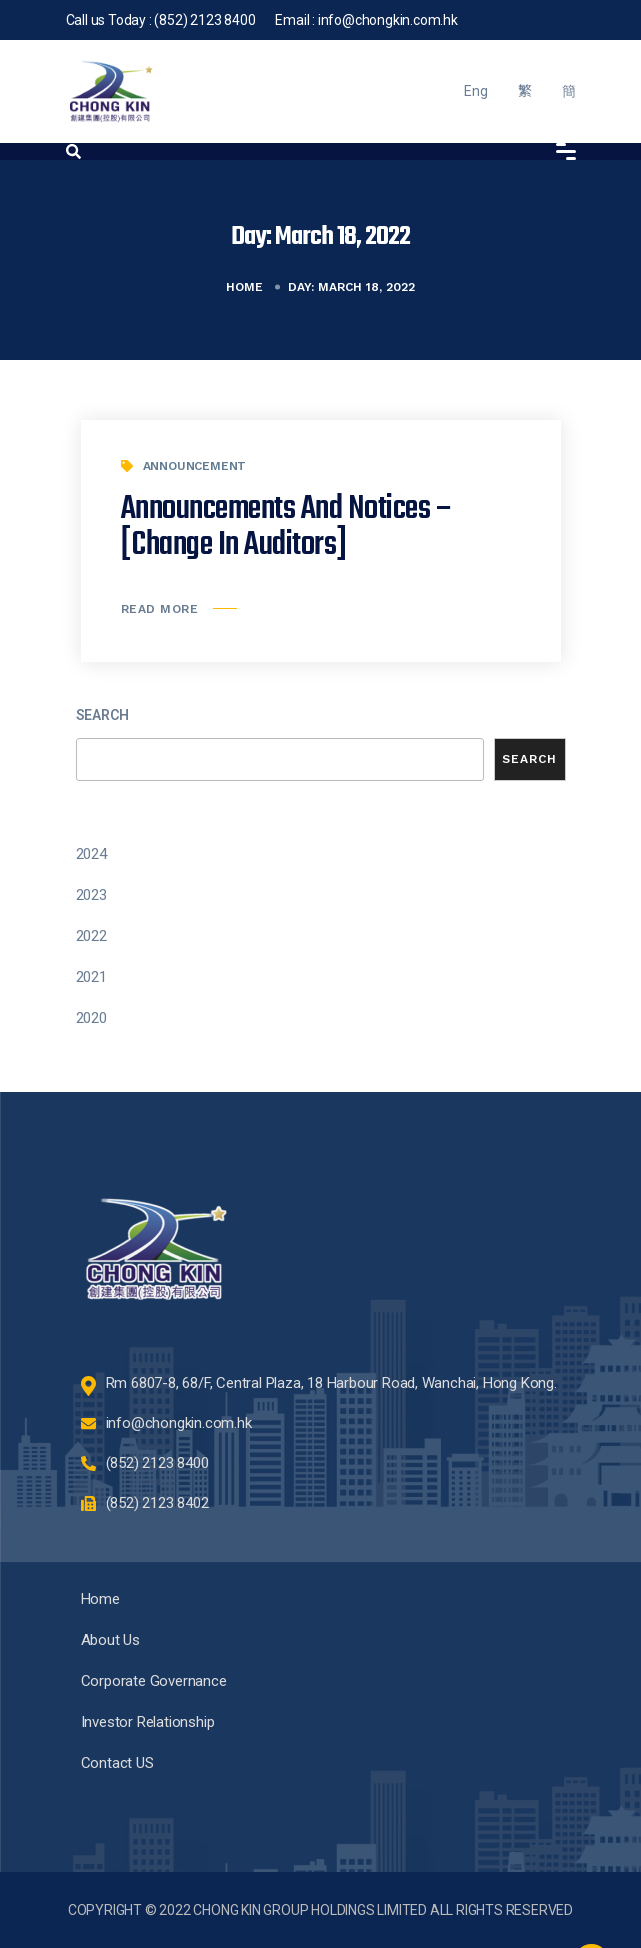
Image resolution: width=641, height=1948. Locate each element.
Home (244, 287)
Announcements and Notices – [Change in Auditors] (287, 527)
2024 (91, 854)
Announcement (195, 466)
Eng (475, 91)
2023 (91, 895)
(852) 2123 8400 (204, 20)
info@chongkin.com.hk (388, 20)
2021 (91, 977)
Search (102, 715)
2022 (91, 936)
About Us (110, 1640)
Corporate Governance (154, 1681)
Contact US (117, 1763)
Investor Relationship (148, 1722)
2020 (91, 1018)
